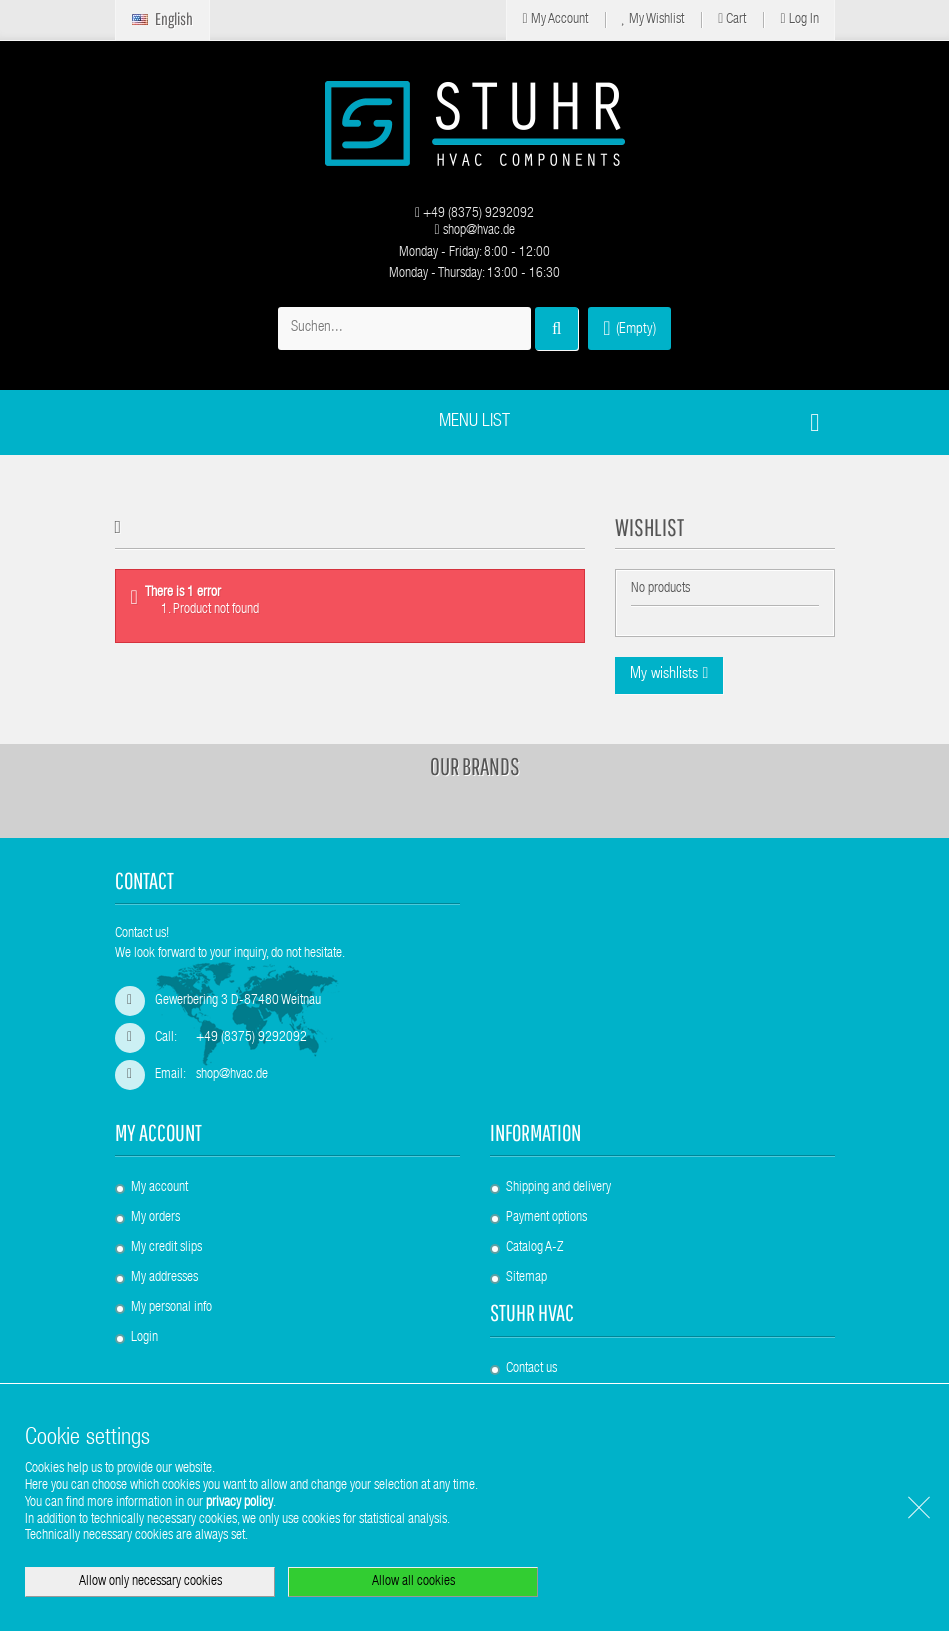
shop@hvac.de (474, 231)
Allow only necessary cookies (150, 1582)
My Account (554, 19)
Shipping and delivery (558, 1188)
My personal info (171, 1308)
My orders (155, 1218)
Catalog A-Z (534, 1248)
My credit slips (166, 1248)
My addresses (164, 1278)
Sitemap (526, 1278)
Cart (732, 19)
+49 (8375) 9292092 (474, 214)
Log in (799, 19)
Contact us (531, 1369)
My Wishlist (653, 19)
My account (158, 1132)
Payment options (546, 1218)
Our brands (475, 766)
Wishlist (649, 527)
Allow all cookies (413, 1582)
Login (144, 1338)
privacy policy (239, 1503)
